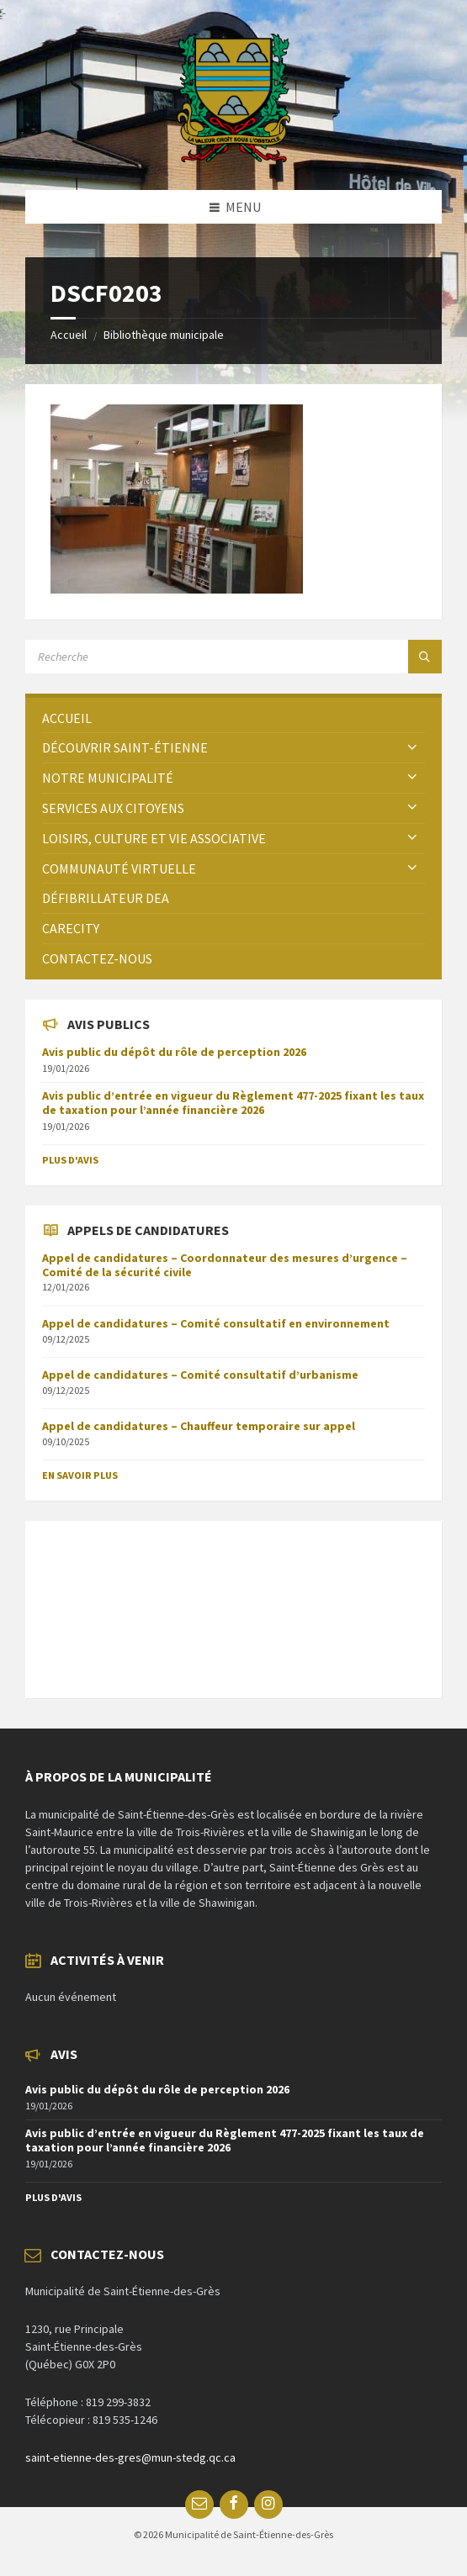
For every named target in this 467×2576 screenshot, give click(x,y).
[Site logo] (233, 157)
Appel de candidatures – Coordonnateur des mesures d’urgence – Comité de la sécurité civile (224, 1265)
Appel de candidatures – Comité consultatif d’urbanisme (200, 1374)
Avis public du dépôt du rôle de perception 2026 (174, 1051)
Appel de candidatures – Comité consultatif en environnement (216, 1323)
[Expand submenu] (412, 747)
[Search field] (233, 656)
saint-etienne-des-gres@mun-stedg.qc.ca (130, 2457)
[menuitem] (233, 718)
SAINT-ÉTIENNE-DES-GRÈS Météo (233, 1601)
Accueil (68, 334)
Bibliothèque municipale (163, 334)
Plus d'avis (70, 1159)
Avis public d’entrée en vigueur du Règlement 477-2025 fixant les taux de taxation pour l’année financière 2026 (233, 1102)
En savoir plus (80, 1475)
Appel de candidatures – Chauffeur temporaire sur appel (198, 1425)
